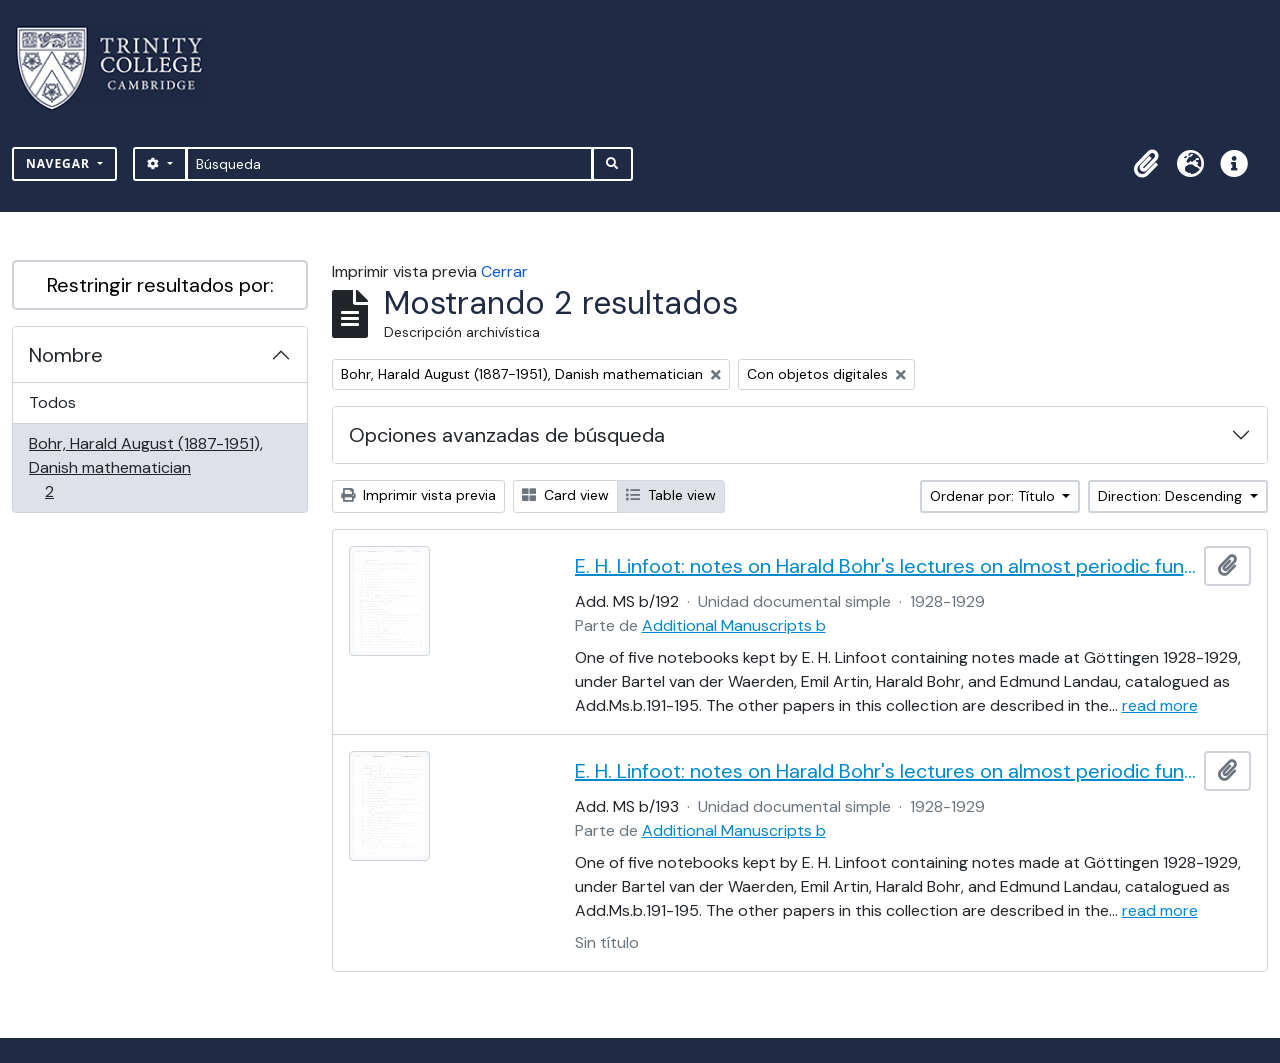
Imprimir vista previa (418, 495)
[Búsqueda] (389, 164)
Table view (671, 495)
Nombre (66, 355)
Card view (565, 495)
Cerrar (504, 271)
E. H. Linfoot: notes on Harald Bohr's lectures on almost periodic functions (886, 566)
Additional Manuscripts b (734, 625)
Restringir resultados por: (160, 285)
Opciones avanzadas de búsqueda (507, 435)
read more (1160, 705)
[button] (1146, 164)
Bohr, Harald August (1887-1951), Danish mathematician (145, 467)
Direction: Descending (1172, 496)
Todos (52, 402)
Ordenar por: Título (994, 496)
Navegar (60, 163)
